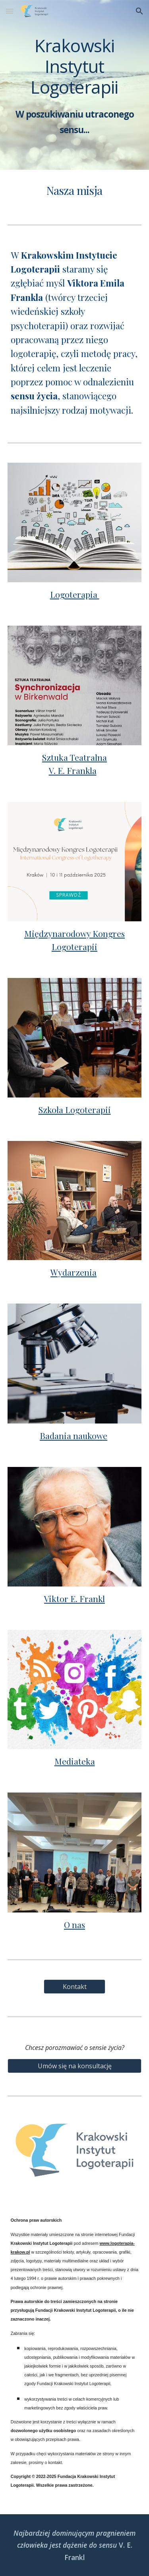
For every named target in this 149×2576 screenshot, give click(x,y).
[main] (75, 84)
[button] (9, 11)
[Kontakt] (74, 1986)
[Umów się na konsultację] (74, 2066)
